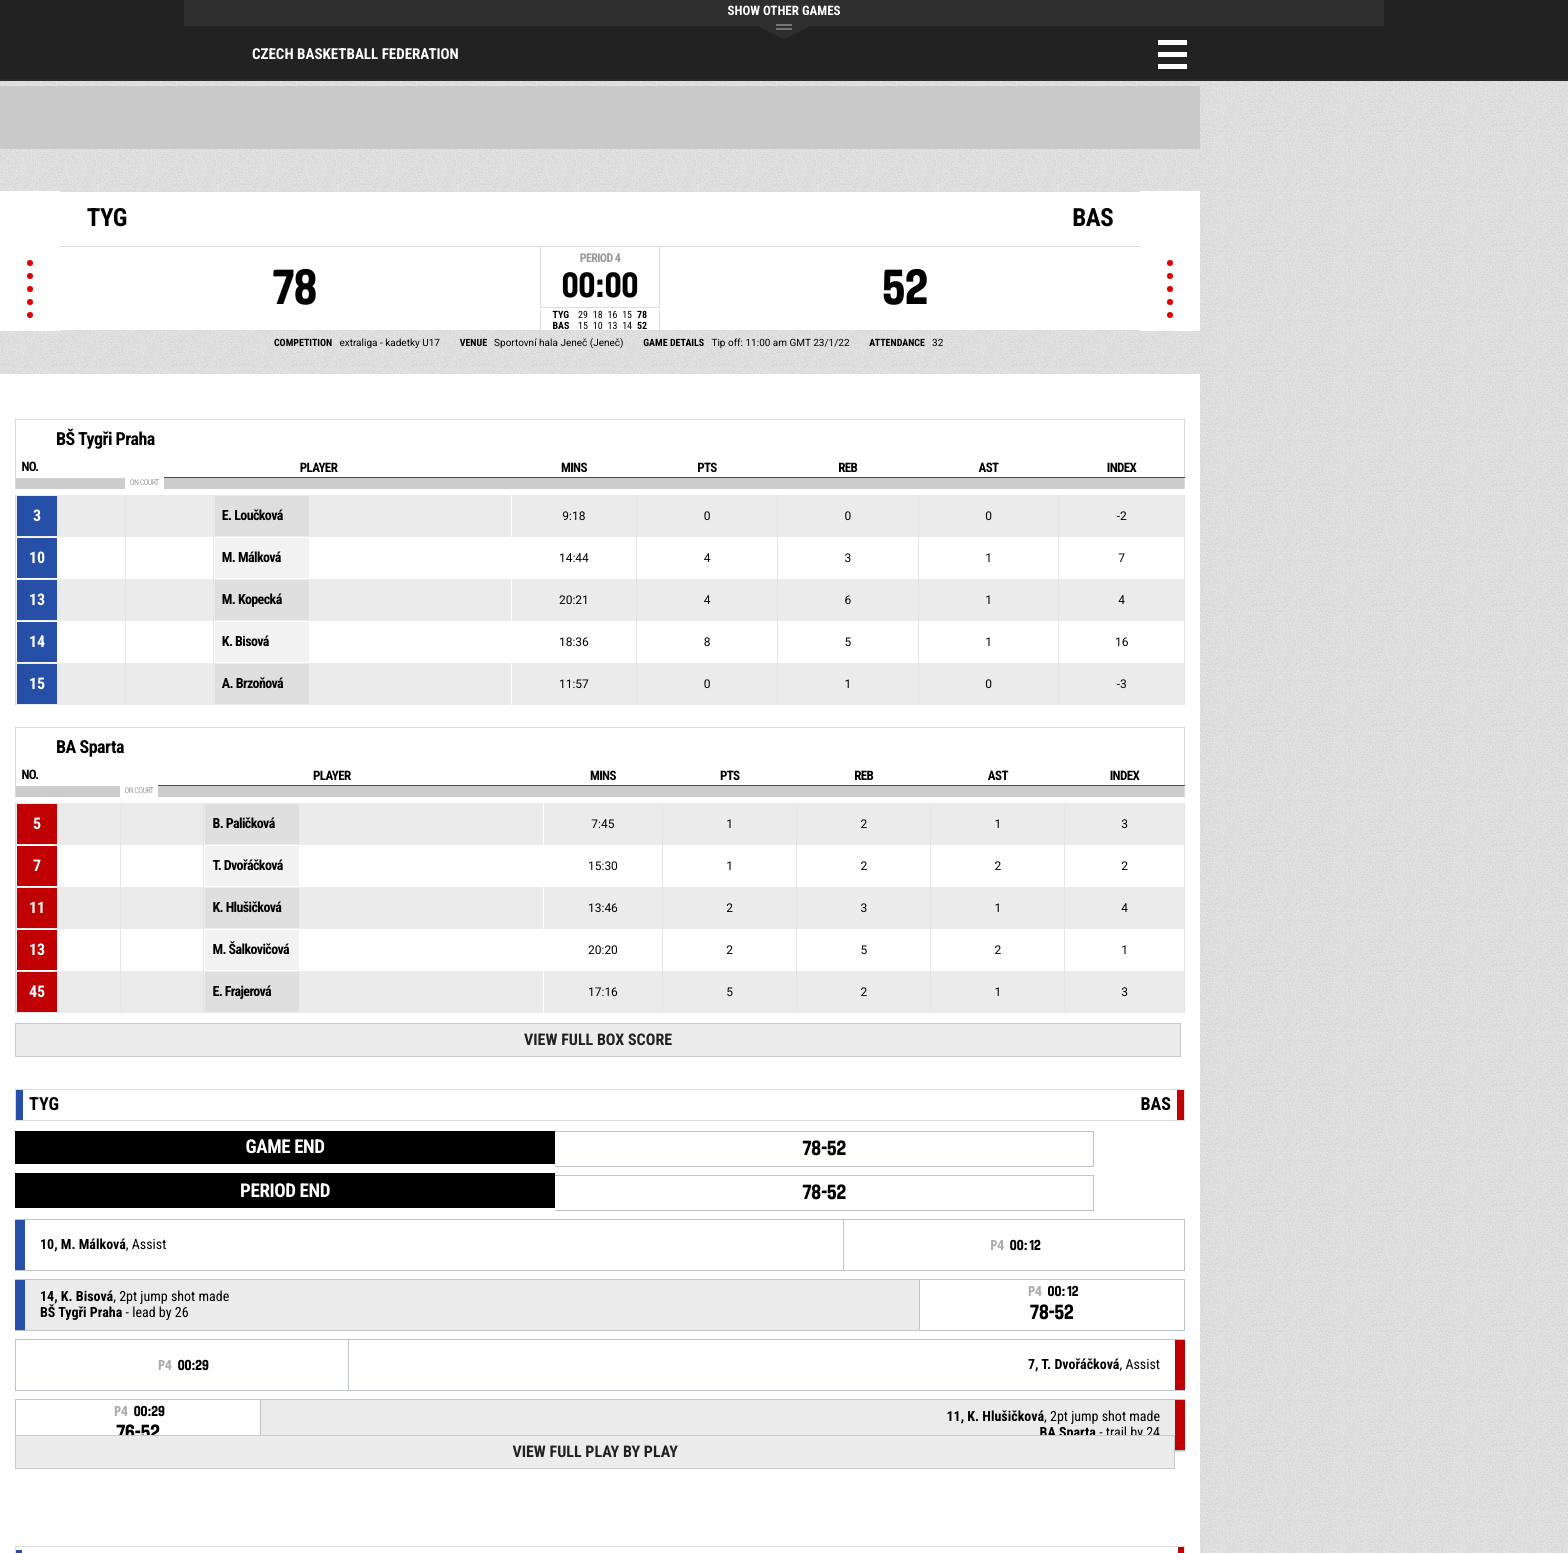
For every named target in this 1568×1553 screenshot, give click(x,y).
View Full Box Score (598, 1039)
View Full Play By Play (594, 1451)
